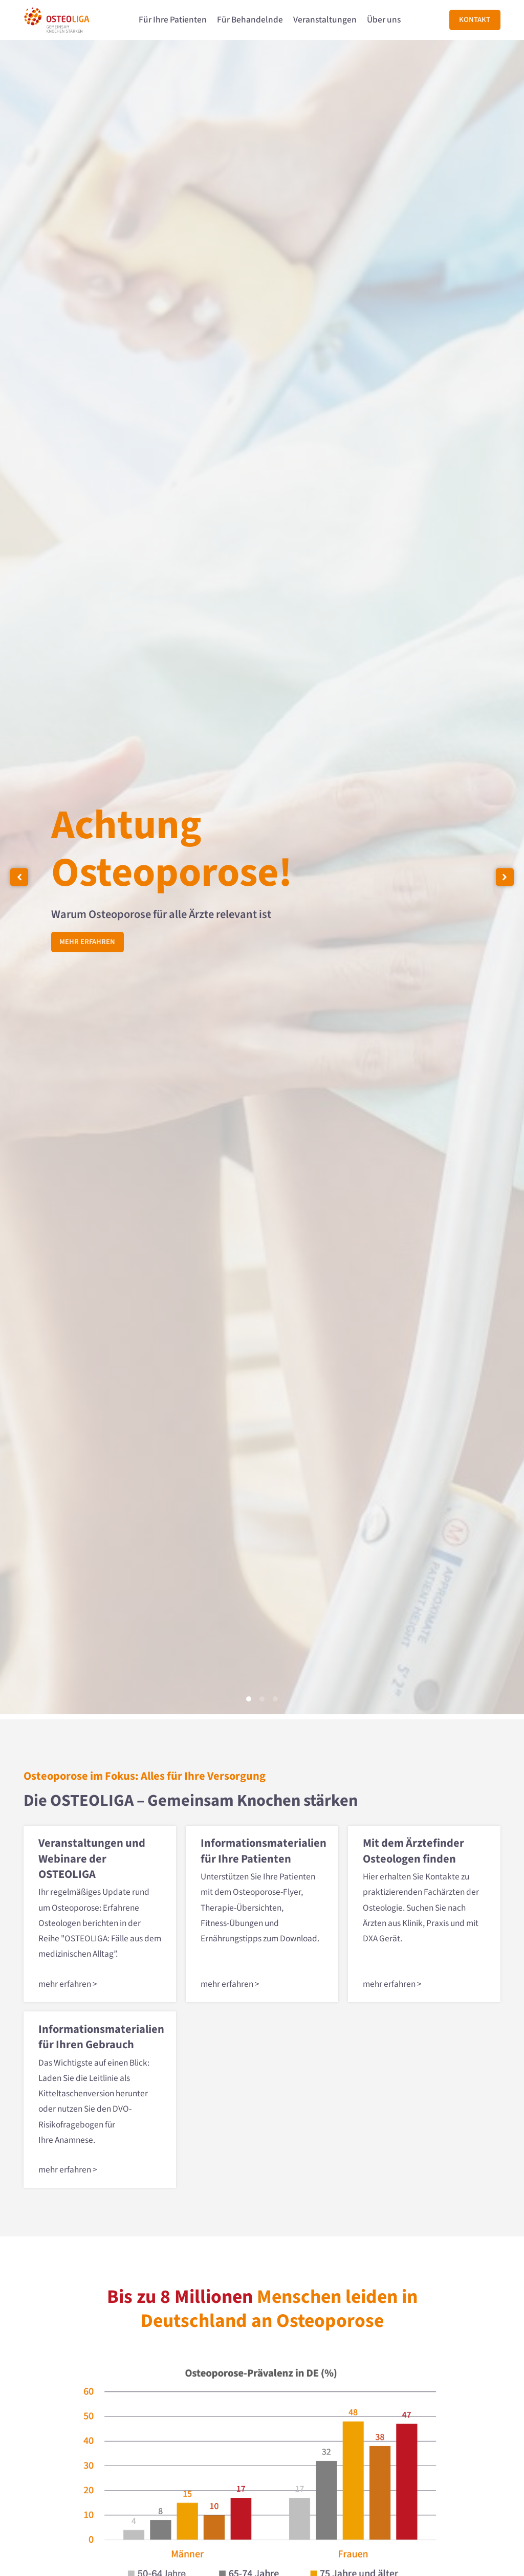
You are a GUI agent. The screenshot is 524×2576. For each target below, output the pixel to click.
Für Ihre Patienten (173, 19)
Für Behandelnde (250, 19)
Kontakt (474, 19)
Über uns (384, 19)
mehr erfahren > (67, 1984)
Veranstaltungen (325, 19)
